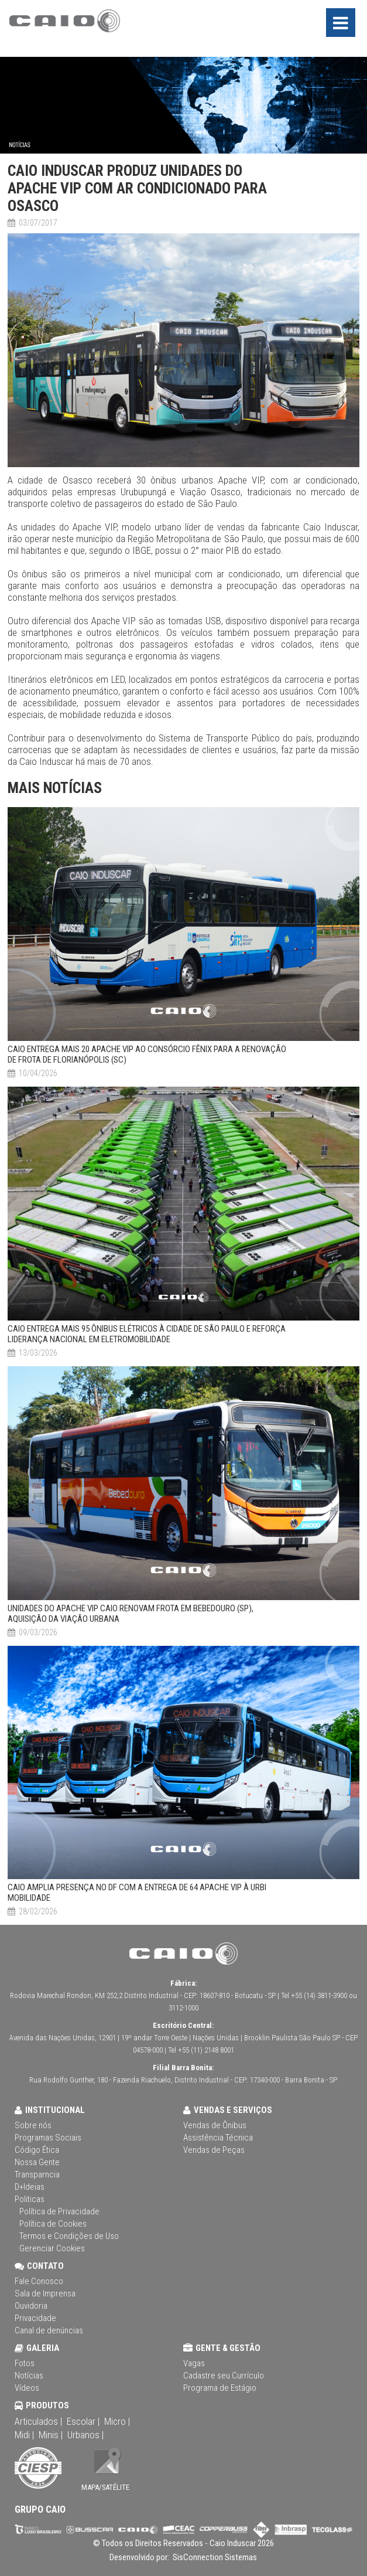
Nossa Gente (37, 2162)
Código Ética (37, 2150)
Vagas (194, 2363)
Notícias (29, 2375)
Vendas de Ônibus (214, 2125)
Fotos (25, 2363)
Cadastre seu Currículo (223, 2375)
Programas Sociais (48, 2137)
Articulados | (38, 2421)
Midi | (24, 2435)
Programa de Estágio (219, 2388)
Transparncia (37, 2174)
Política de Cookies (53, 2223)
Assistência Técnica (218, 2137)
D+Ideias (29, 2187)
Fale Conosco (39, 2281)
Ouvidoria (31, 2306)
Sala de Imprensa (45, 2293)
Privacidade (35, 2318)
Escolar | (83, 2421)
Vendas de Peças (214, 2150)
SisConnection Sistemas (214, 2557)
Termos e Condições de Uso (69, 2236)
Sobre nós (33, 2125)
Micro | (117, 2421)
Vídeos (27, 2388)
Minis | (51, 2435)
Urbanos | (85, 2435)
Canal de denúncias (49, 2330)
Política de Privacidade (59, 2211)
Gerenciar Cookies (52, 2248)
